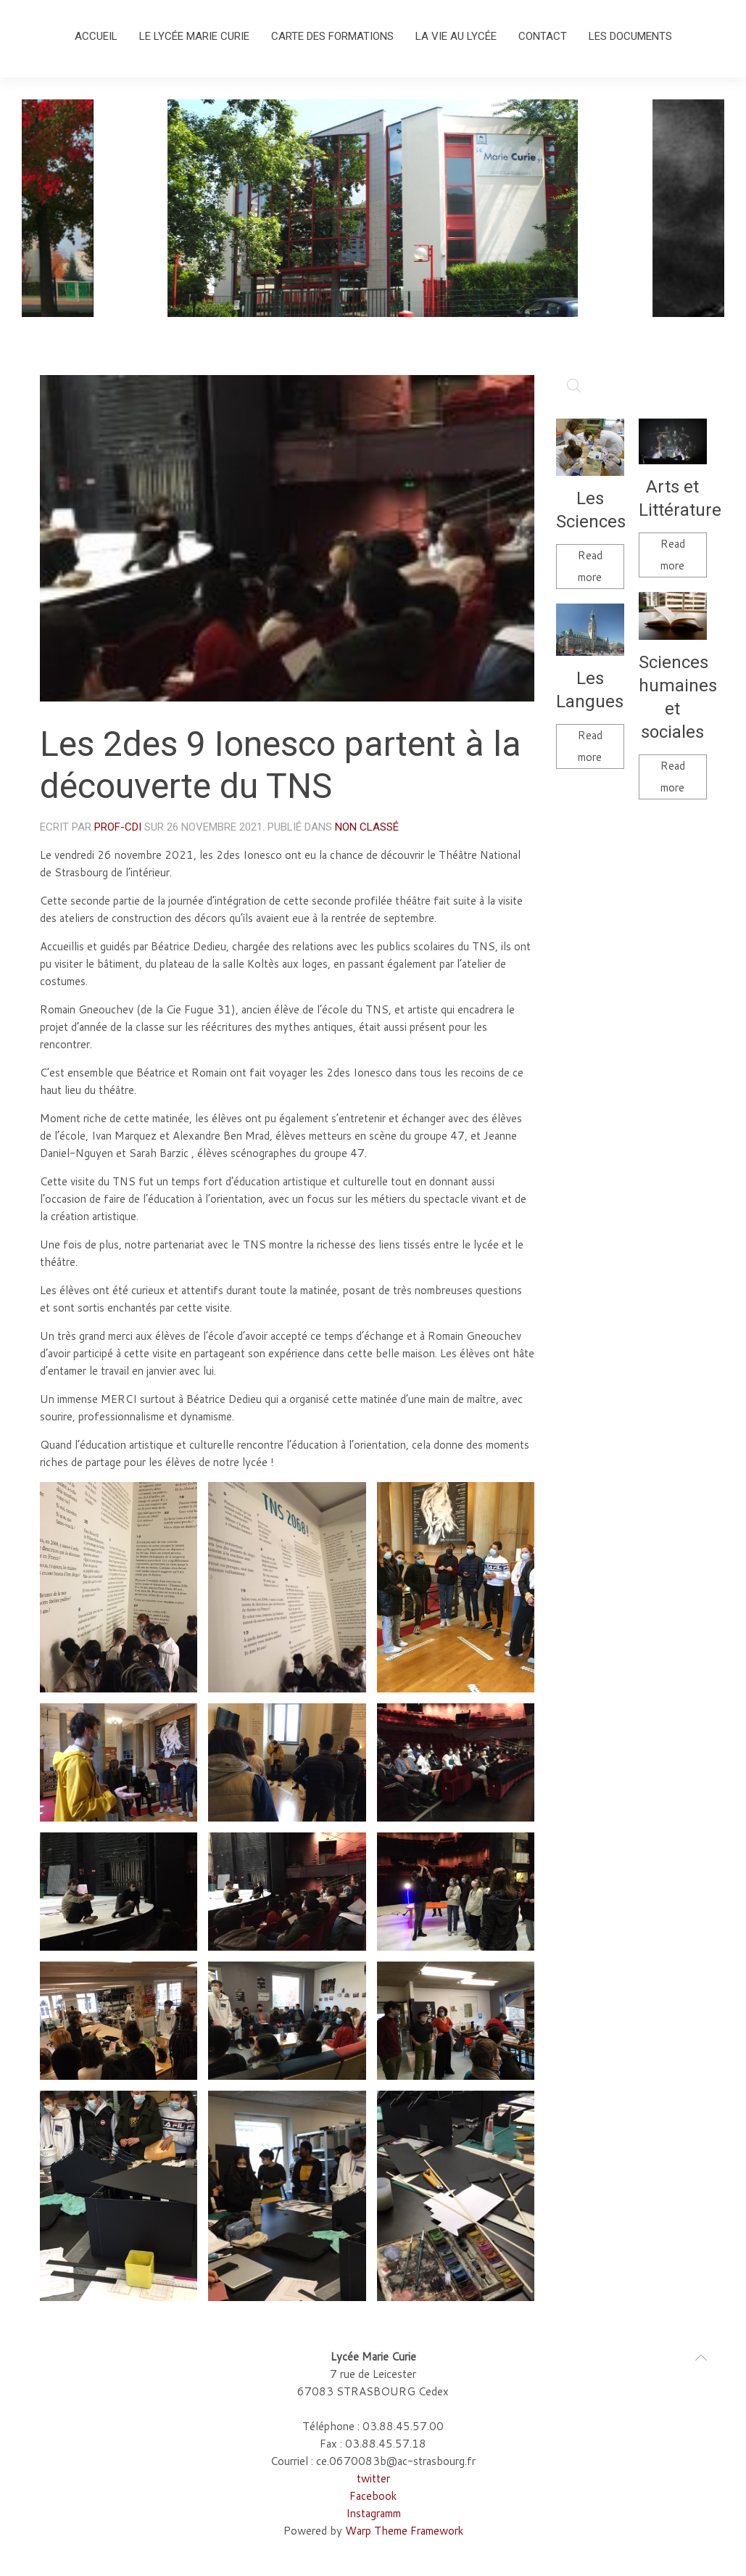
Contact (542, 36)
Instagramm (373, 2513)
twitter (373, 2478)
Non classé (367, 827)
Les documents (630, 36)
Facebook (373, 2495)
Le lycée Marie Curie (194, 36)
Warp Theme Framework (404, 2530)
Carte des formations (332, 36)
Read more (590, 566)
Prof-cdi (117, 827)
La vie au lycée (456, 36)
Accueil (96, 36)
